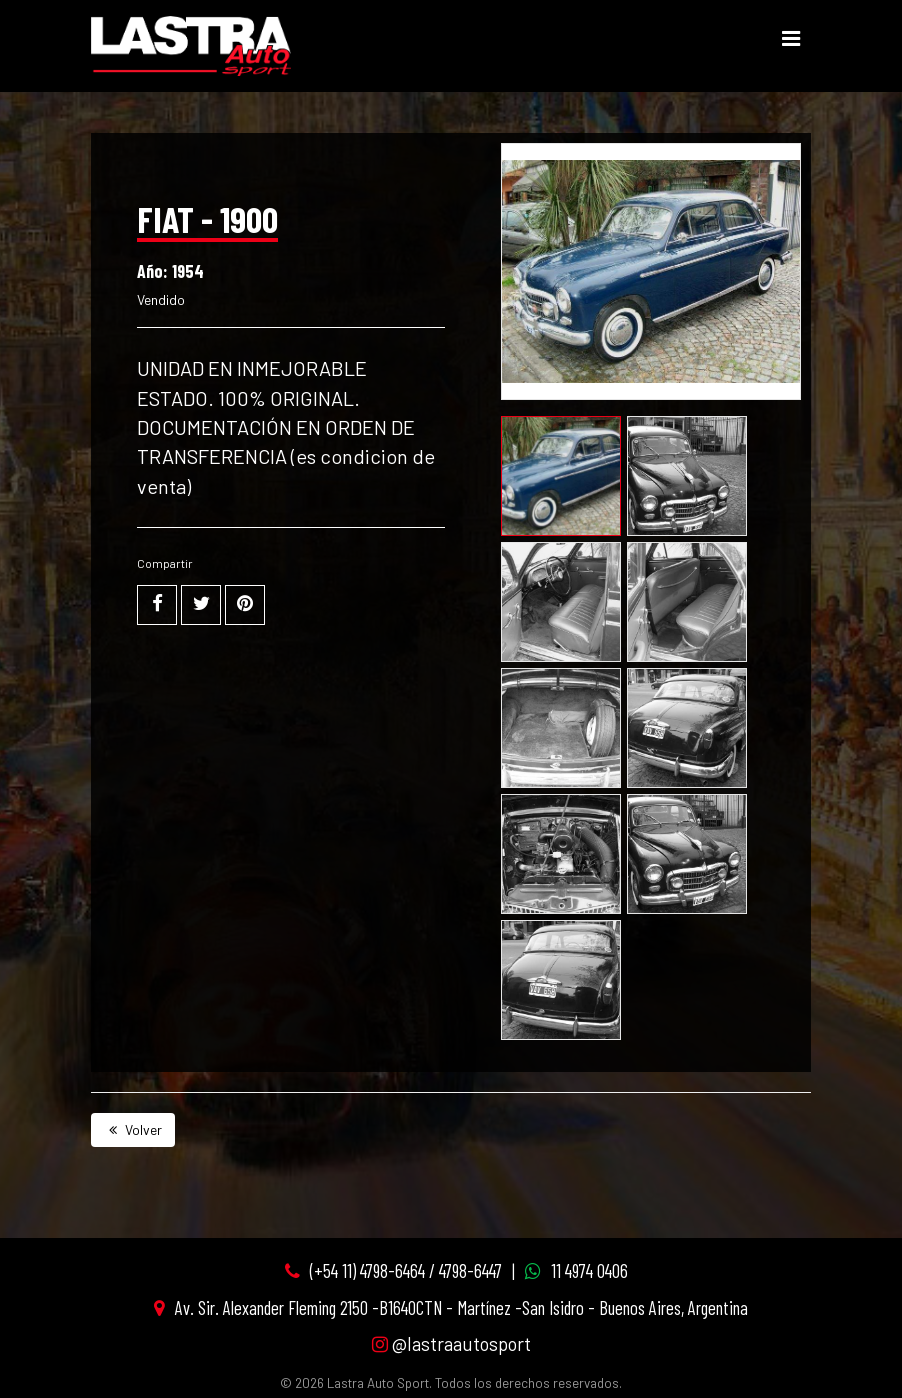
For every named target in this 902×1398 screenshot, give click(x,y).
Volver (133, 1129)
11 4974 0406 (589, 1270)
